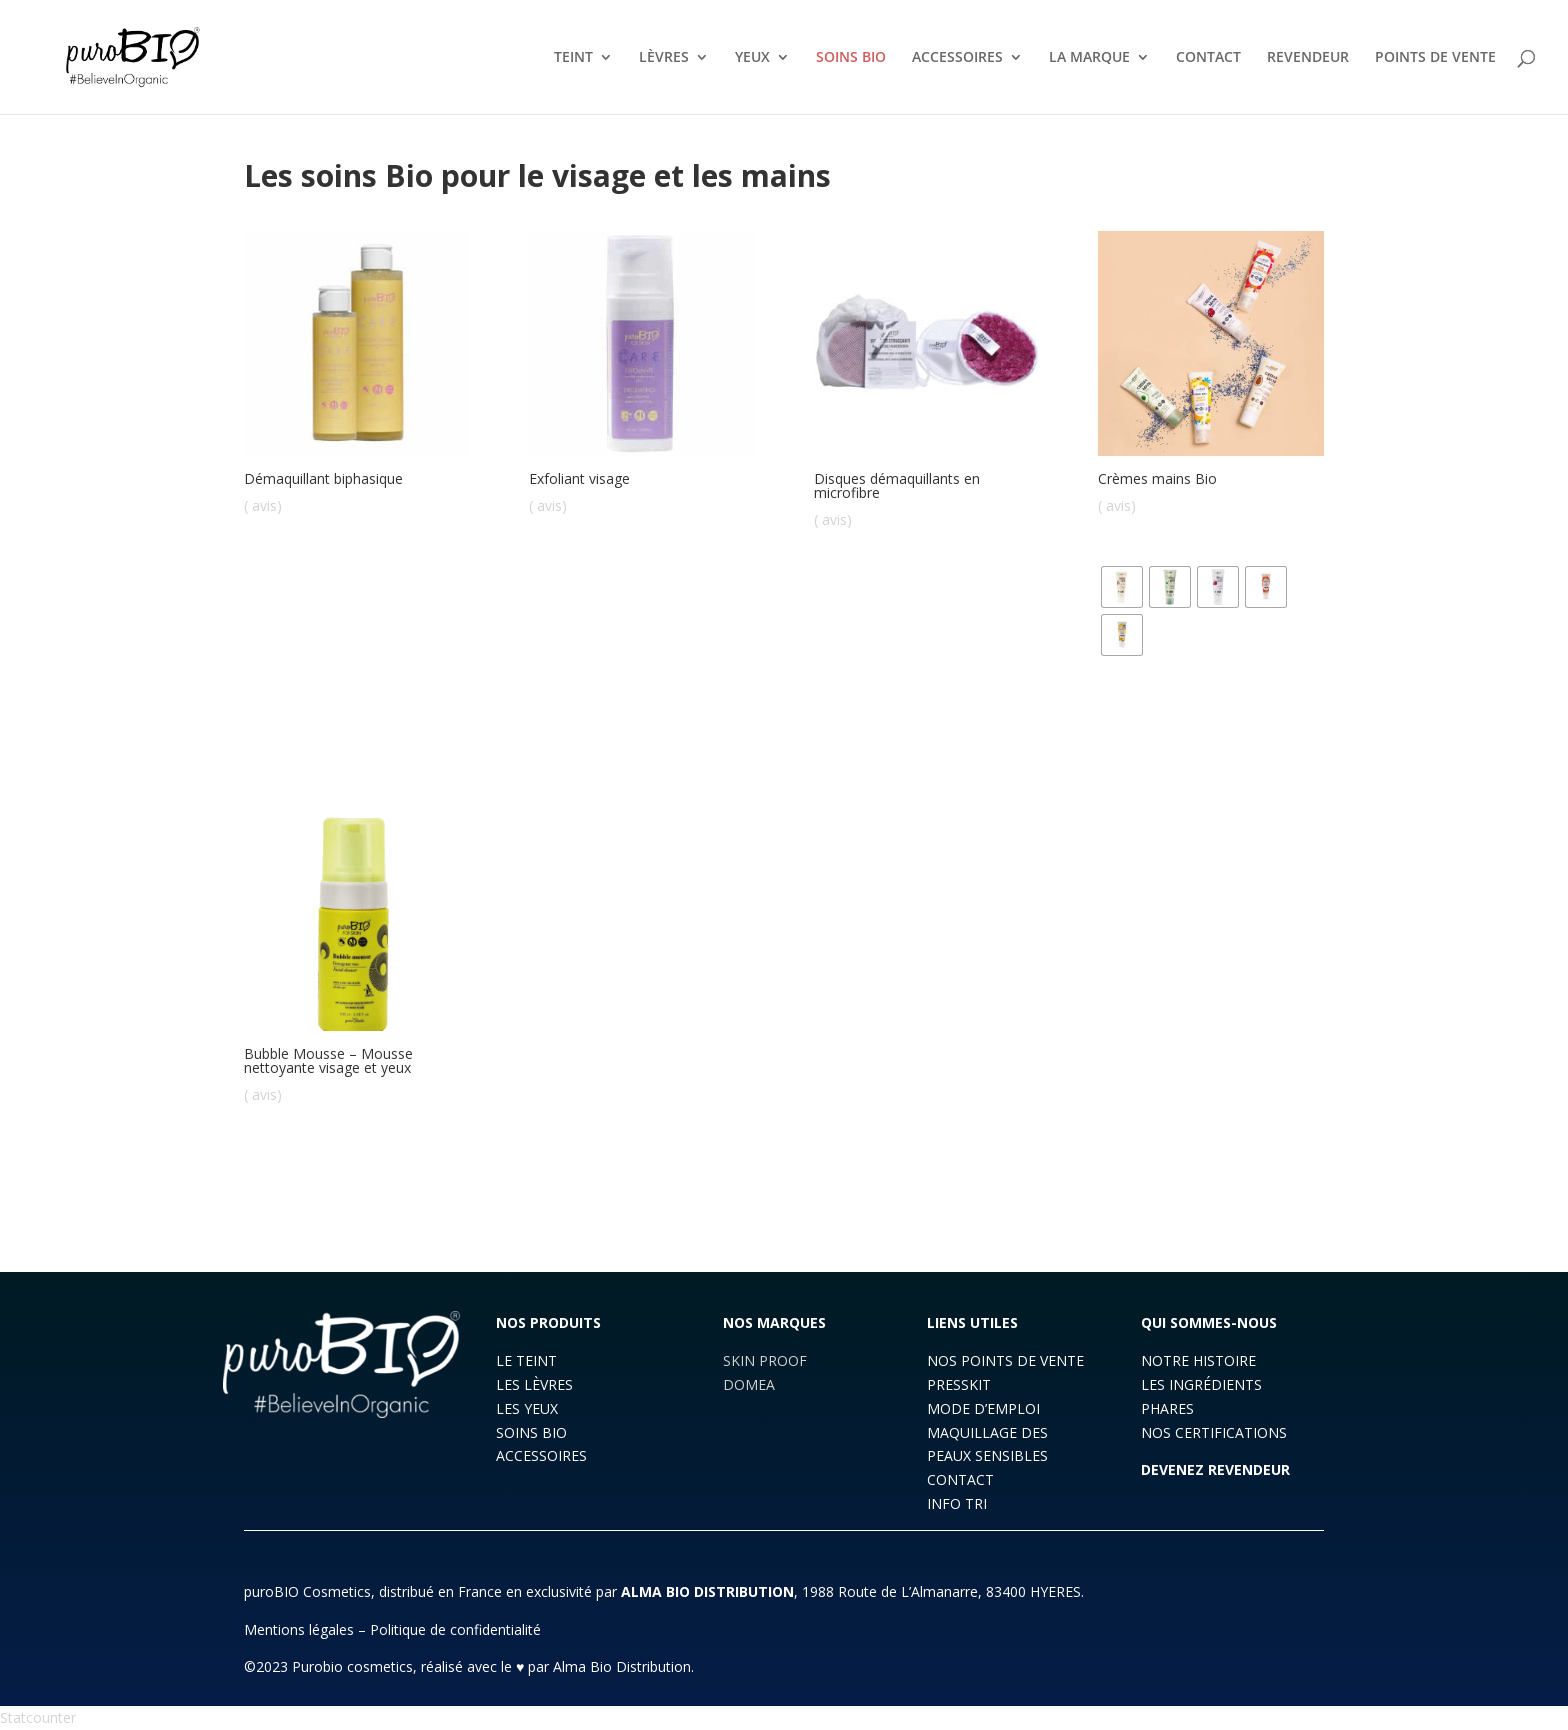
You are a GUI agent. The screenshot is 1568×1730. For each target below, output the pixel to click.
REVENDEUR (1308, 58)
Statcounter (38, 1717)
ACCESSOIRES (957, 58)
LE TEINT (526, 1360)
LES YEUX (527, 1408)
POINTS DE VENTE (1435, 58)
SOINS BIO (851, 58)
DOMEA (749, 1384)
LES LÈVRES (534, 1384)
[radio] (1122, 587)
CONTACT (1208, 58)
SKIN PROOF (765, 1360)
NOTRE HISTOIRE (1198, 1360)
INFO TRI (957, 1503)
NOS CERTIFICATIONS (1214, 1432)
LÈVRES (664, 58)
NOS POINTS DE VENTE (1005, 1360)
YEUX (752, 58)
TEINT (573, 58)
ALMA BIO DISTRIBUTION (707, 1591)
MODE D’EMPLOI (983, 1408)
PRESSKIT (959, 1384)
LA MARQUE (1089, 58)
